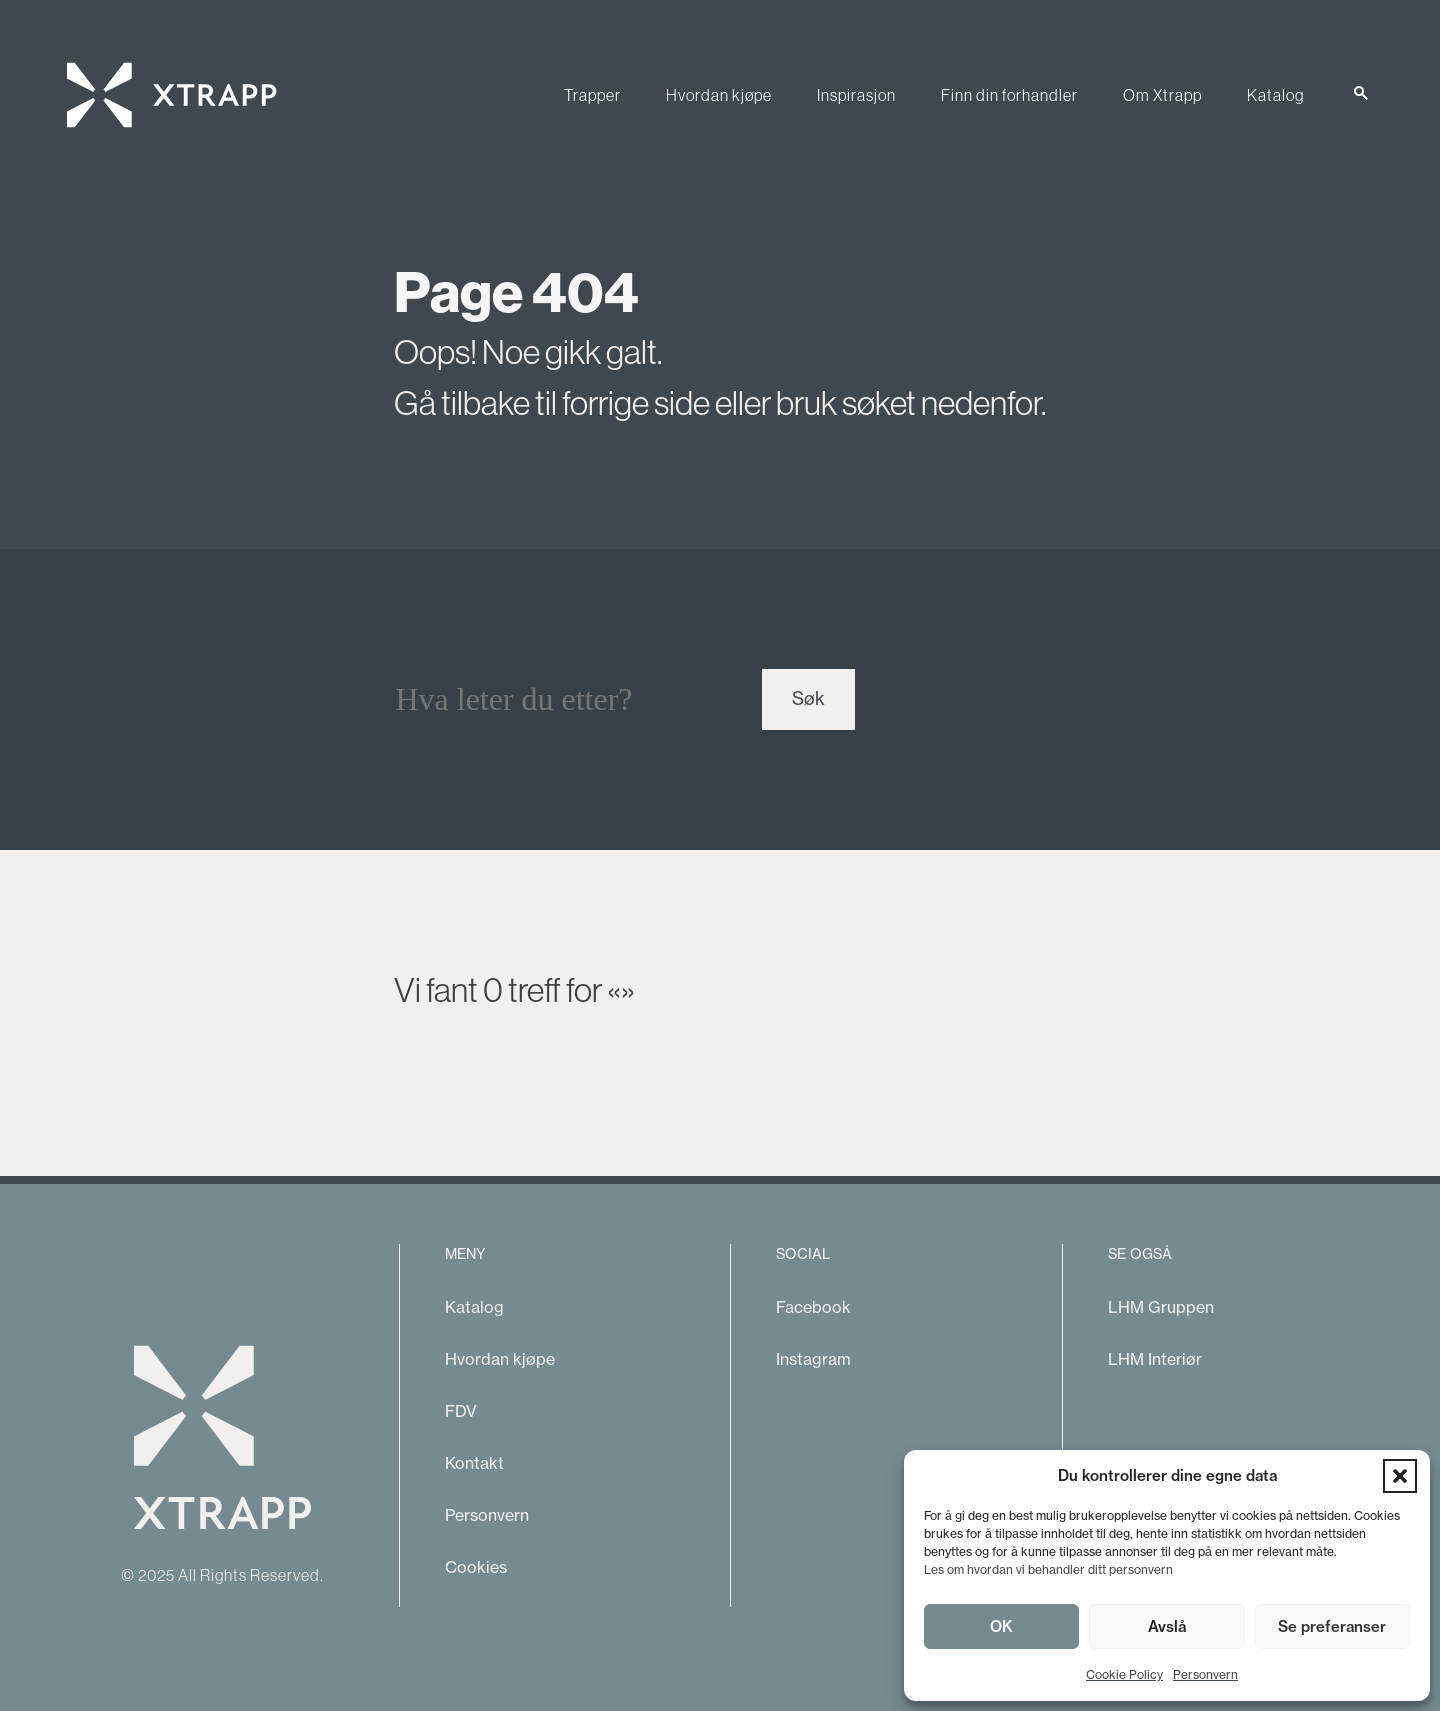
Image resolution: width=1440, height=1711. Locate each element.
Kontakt (474, 1463)
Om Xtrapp (1162, 95)
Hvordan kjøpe (719, 95)
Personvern (1205, 1674)
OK (1001, 1626)
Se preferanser (1332, 1626)
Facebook (813, 1307)
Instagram (813, 1359)
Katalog (1275, 95)
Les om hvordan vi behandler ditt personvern (1048, 1569)
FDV (461, 1411)
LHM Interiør (1155, 1359)
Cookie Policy (1124, 1674)
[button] (1400, 1476)
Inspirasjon (856, 95)
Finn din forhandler (1009, 95)
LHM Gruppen (1161, 1307)
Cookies (476, 1567)
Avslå (1167, 1626)
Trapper (592, 95)
